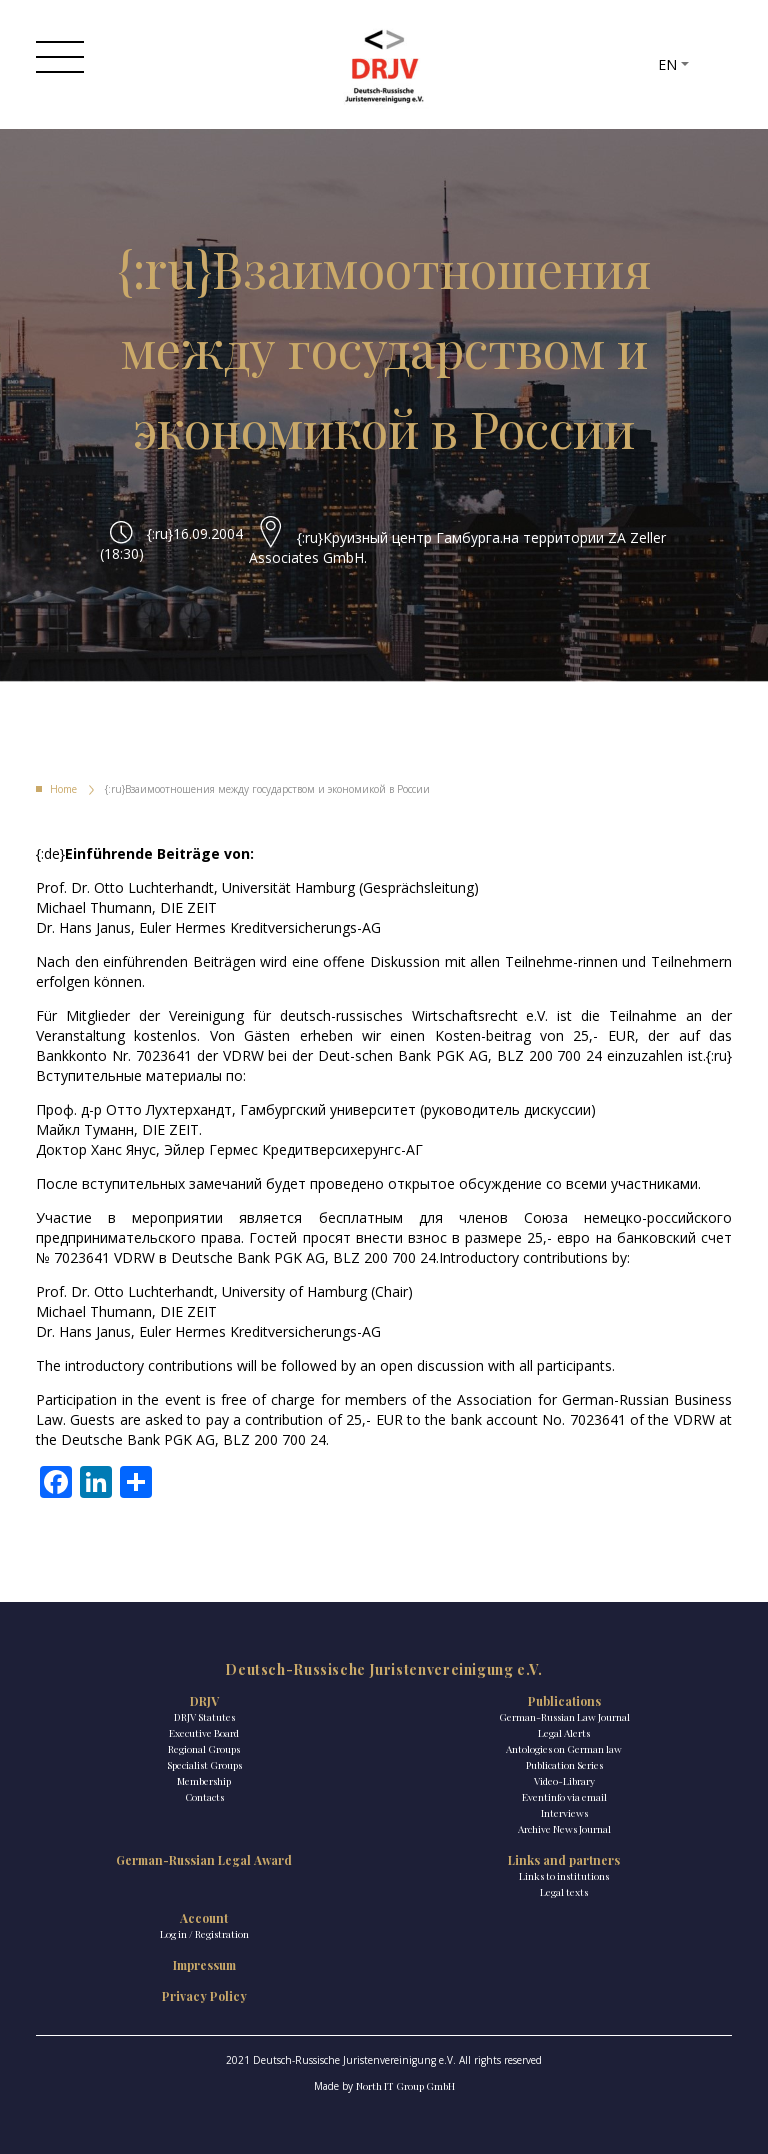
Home (63, 789)
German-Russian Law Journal (564, 1717)
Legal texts (564, 1892)
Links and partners (564, 1860)
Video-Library (564, 1781)
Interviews (564, 1813)
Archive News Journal (564, 1829)
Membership (204, 1781)
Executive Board (204, 1733)
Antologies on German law (564, 1749)
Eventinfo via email (564, 1797)
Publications (564, 1701)
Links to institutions (564, 1876)
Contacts (204, 1797)
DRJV (204, 1701)
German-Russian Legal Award (204, 1860)
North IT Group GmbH (405, 2086)
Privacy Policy (204, 1996)
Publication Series (564, 1765)
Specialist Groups (204, 1765)
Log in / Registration (204, 1934)
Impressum (204, 1965)
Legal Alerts (564, 1733)
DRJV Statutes (204, 1717)
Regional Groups (204, 1749)
